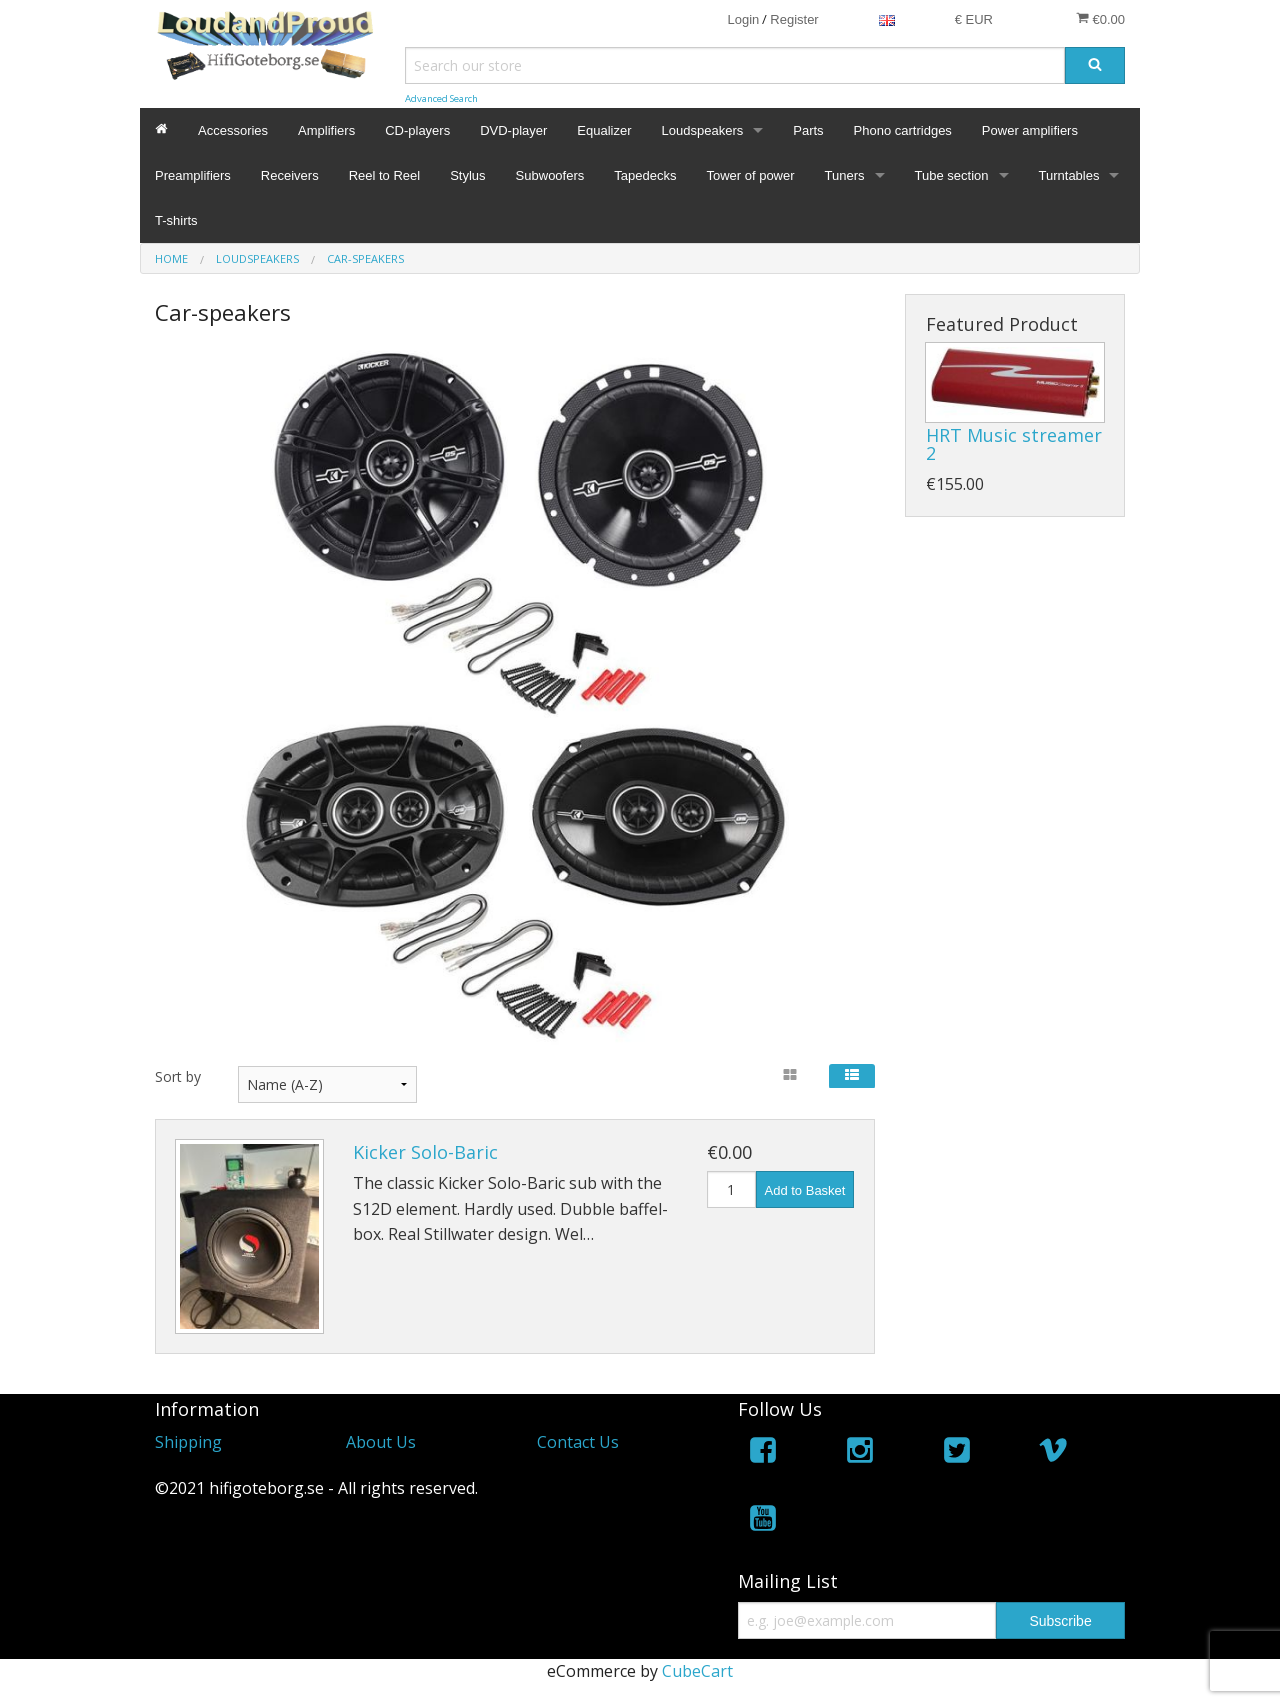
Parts (808, 130)
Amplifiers (326, 130)
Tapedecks (645, 175)
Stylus (467, 175)
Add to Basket (805, 1190)
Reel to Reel (385, 175)
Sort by (178, 1076)
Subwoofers (550, 175)
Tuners (845, 175)
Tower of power (750, 175)
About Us (381, 1442)
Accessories (233, 130)
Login (743, 19)
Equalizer (604, 130)
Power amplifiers (1030, 130)
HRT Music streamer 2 (1014, 444)
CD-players (417, 130)
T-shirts (176, 220)
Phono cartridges (903, 130)
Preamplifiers (193, 175)
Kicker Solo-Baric (425, 1152)
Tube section (952, 175)
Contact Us (578, 1442)
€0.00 (1100, 19)
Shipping (188, 1442)
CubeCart (697, 1671)
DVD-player (513, 130)
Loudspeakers (703, 130)
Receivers (290, 175)
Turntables (1069, 175)
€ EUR (974, 19)
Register (794, 19)
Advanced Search (441, 98)
